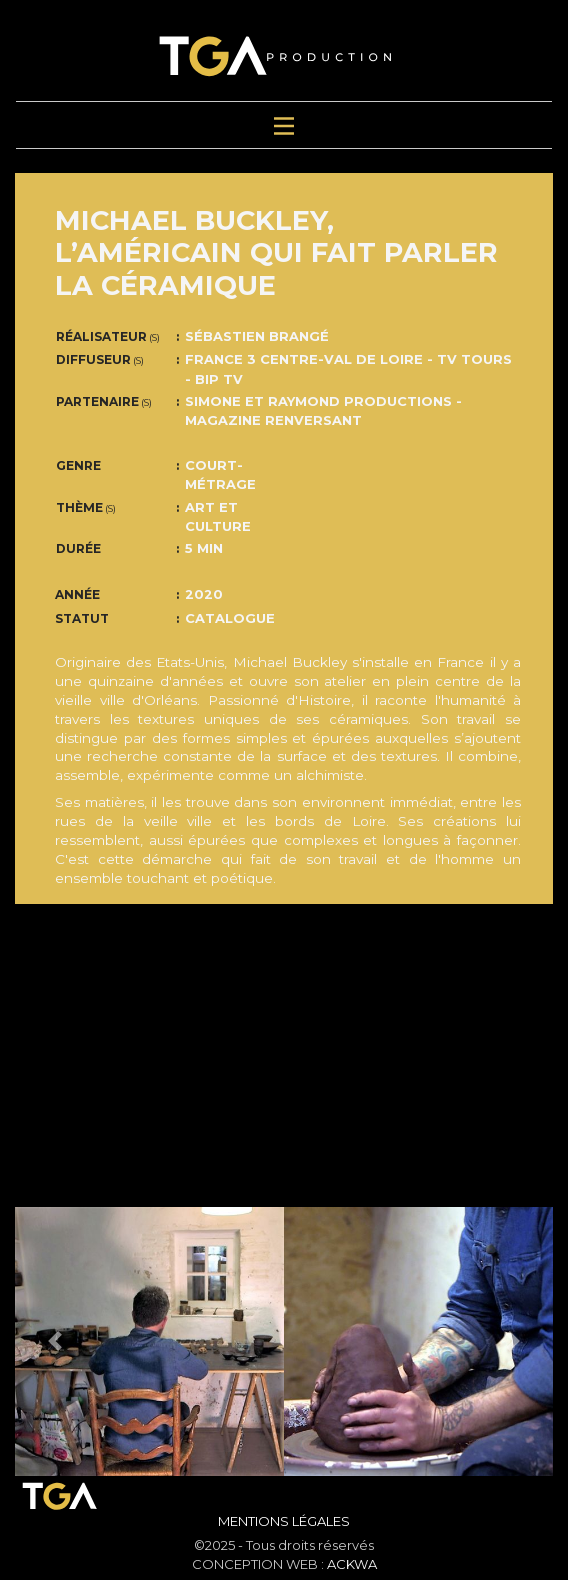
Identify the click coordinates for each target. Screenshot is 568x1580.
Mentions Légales (284, 1521)
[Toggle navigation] (284, 125)
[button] (55, 1341)
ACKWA (352, 1564)
